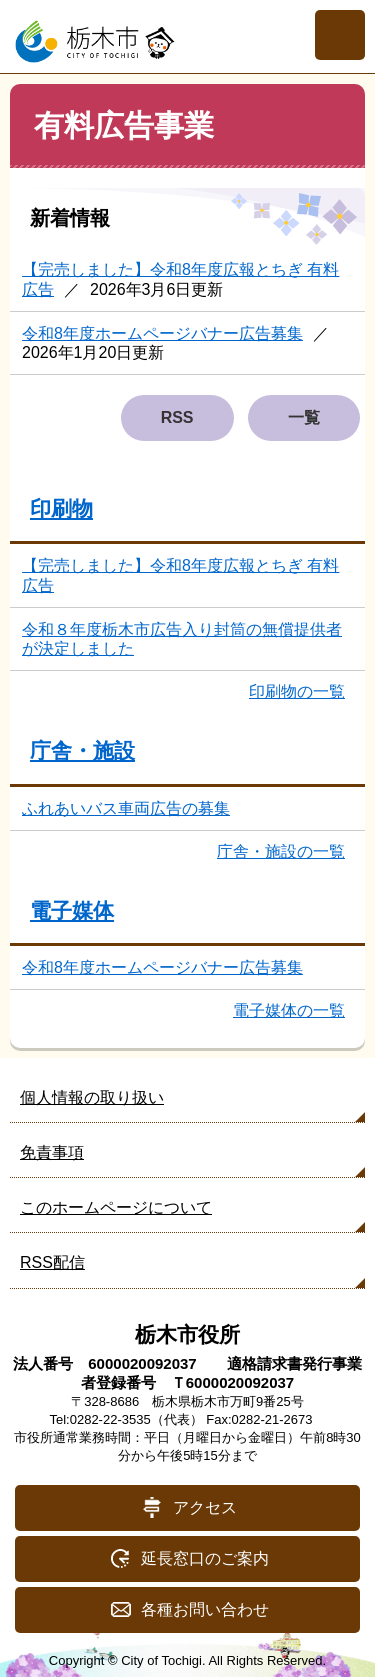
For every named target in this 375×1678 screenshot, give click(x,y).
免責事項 (52, 1152)
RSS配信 (52, 1262)
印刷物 (61, 508)
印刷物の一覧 (297, 691)
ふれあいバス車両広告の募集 (126, 808)
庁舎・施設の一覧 (281, 851)
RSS (177, 417)
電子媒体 (72, 910)
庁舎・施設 (82, 750)
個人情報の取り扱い (92, 1097)
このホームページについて (116, 1207)
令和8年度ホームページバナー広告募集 (162, 333)
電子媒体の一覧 (289, 1010)
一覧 (304, 417)
